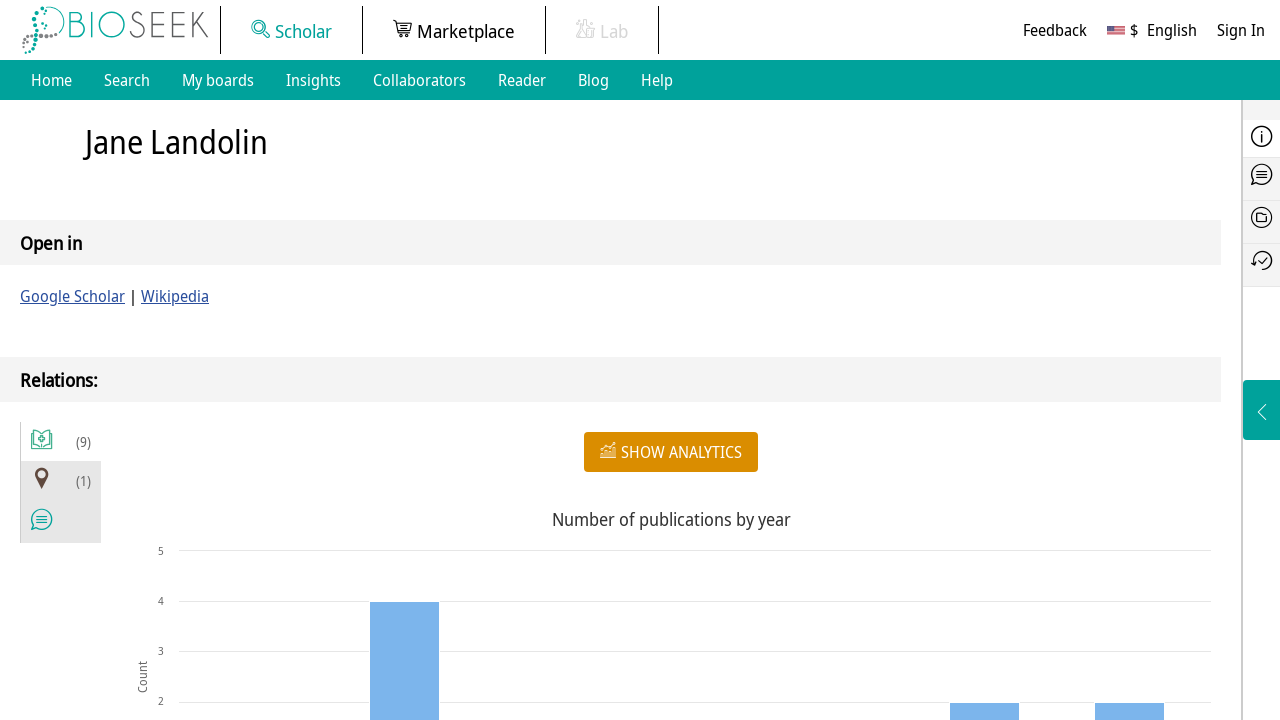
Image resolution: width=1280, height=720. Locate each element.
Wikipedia (175, 296)
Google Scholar (72, 296)
